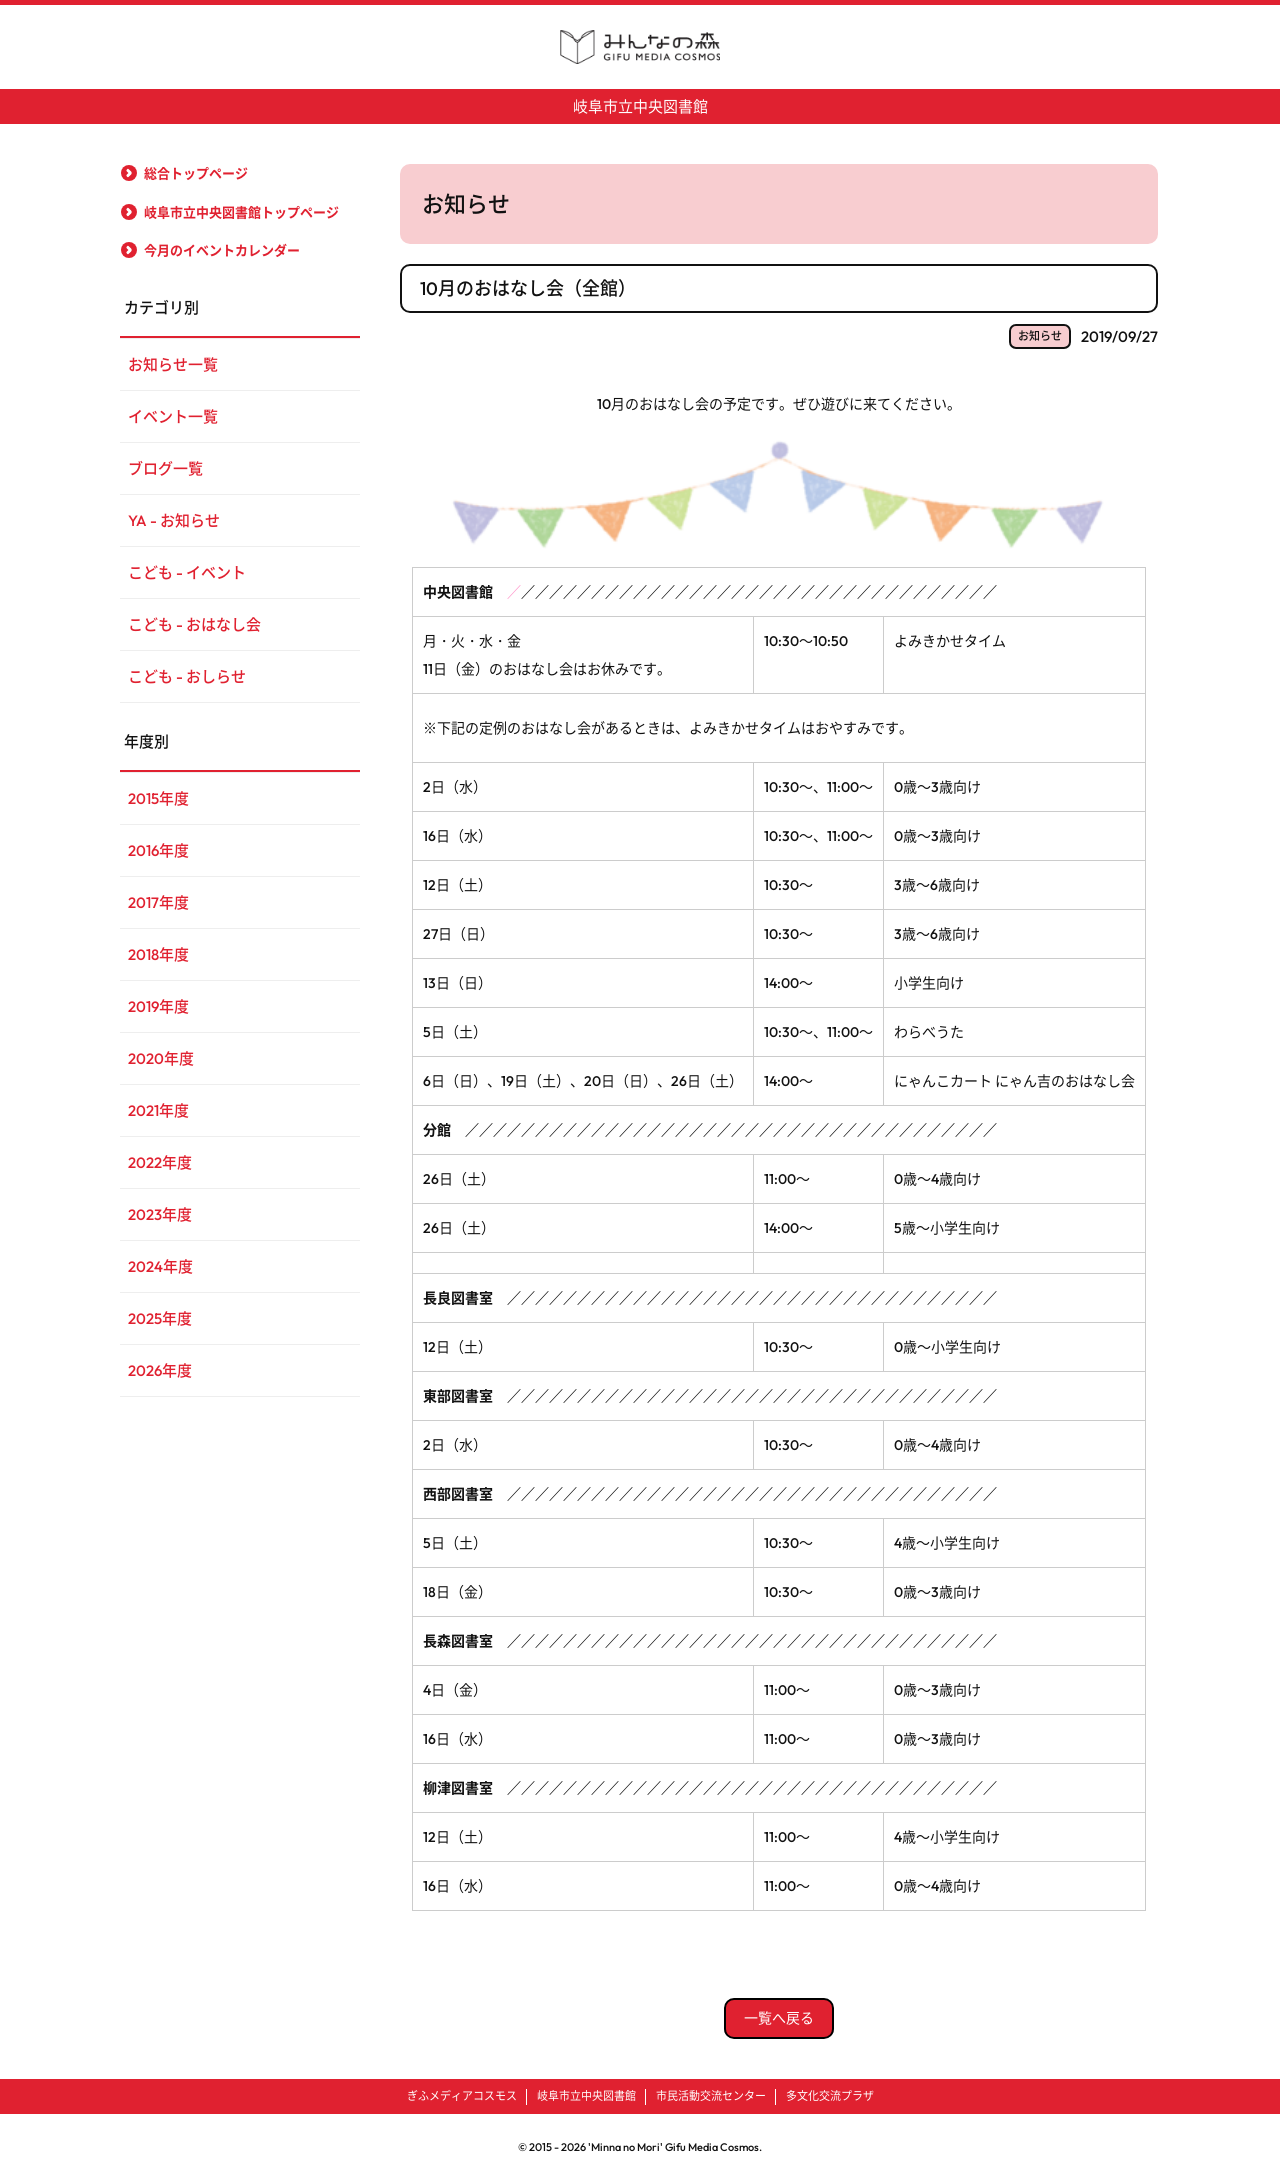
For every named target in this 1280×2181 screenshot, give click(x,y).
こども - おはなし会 (194, 624)
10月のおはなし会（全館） (528, 288)
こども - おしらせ (187, 676)
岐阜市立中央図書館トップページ (241, 212)
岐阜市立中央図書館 (640, 106)
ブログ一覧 (165, 468)
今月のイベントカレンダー (222, 250)
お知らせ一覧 (173, 364)
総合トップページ (196, 173)
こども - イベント (187, 572)
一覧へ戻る (779, 2018)
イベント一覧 (173, 416)
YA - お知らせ (174, 520)
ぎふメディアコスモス (462, 2096)
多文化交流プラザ (830, 2096)
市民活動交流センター (711, 2096)
